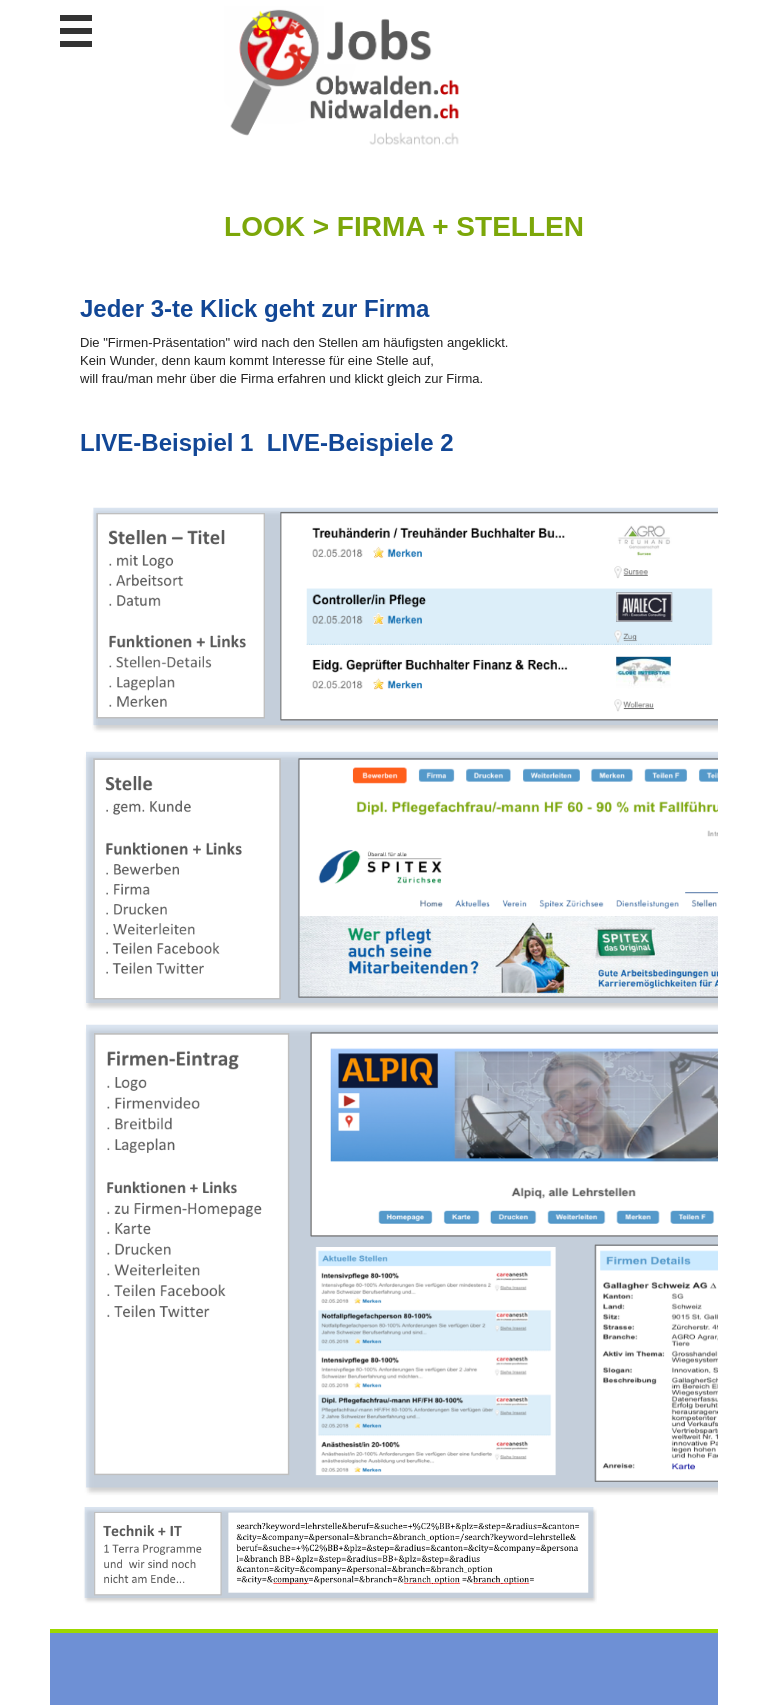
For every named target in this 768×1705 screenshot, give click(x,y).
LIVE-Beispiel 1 (166, 442)
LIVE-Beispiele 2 (360, 442)
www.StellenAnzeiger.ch (345, 79)
